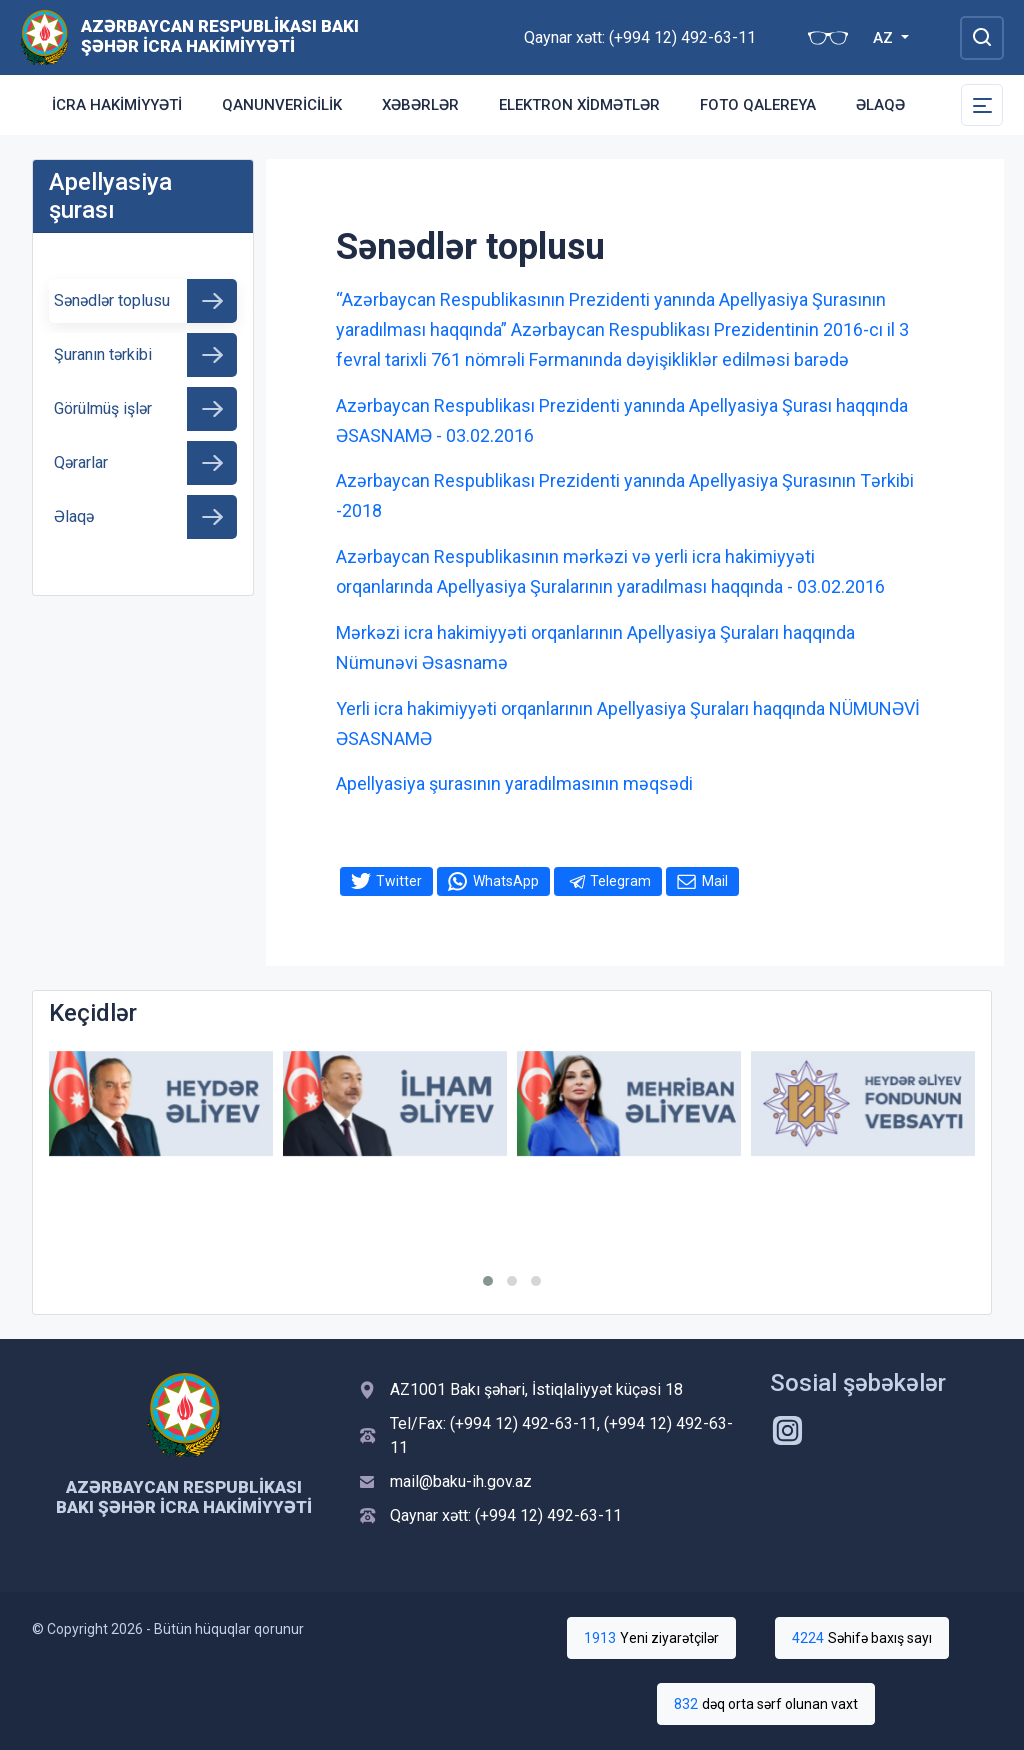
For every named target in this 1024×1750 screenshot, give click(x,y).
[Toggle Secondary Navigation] (982, 105)
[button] (488, 1281)
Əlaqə (880, 105)
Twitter (399, 881)
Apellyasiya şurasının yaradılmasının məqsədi (514, 783)
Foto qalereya (758, 105)
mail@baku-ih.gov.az (461, 1481)
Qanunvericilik (282, 105)
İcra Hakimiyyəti (117, 105)
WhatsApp (506, 881)
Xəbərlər (420, 105)
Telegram (620, 881)
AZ (885, 38)
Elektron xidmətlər (579, 105)
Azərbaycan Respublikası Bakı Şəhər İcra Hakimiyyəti (220, 36)
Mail (715, 881)
